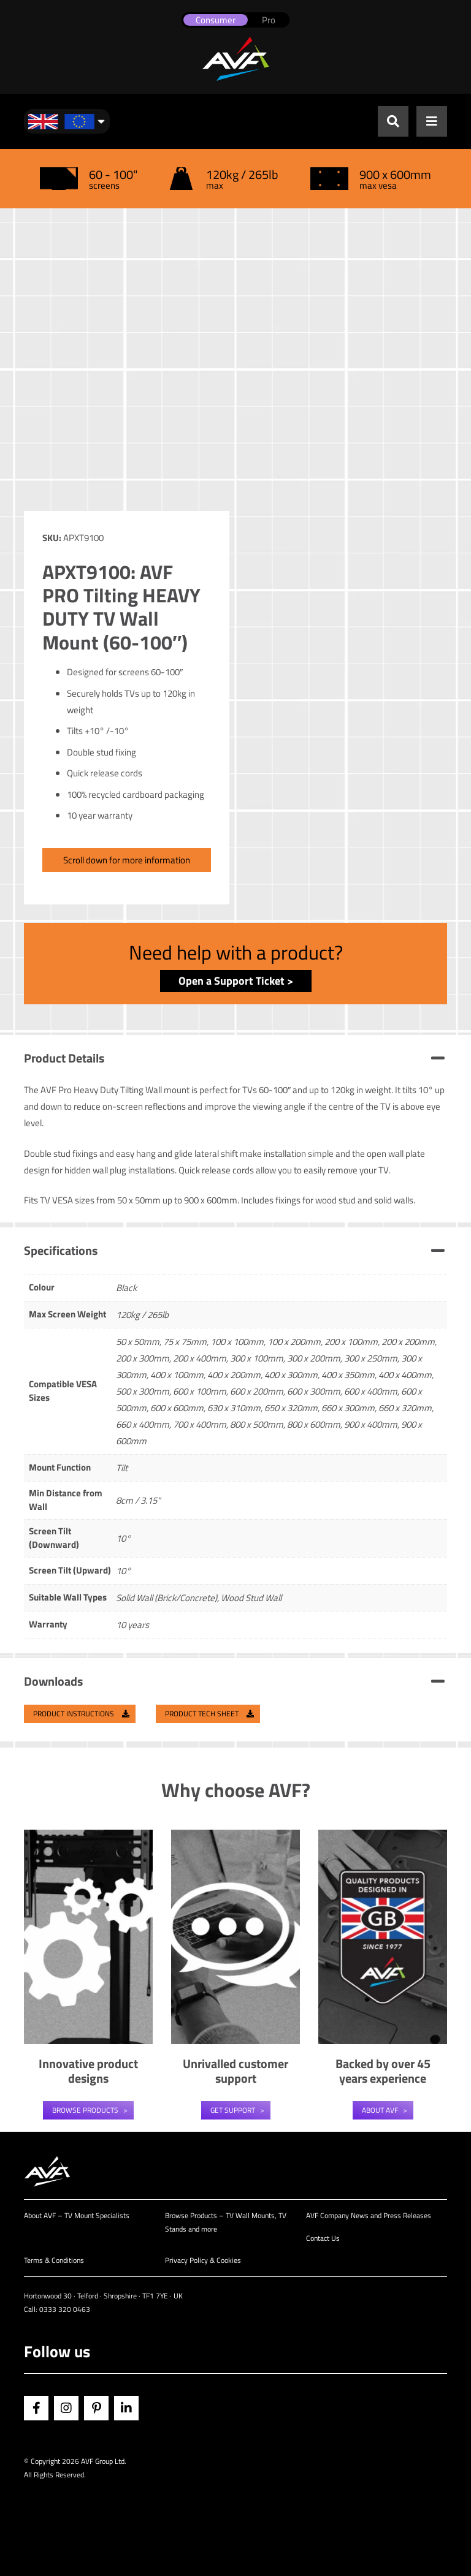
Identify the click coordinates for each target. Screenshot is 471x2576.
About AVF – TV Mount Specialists (76, 2215)
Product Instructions (81, 1713)
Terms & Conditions (54, 2260)
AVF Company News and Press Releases (368, 2215)
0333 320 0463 (64, 2309)
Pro (268, 20)
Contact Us (323, 2238)
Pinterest (96, 2408)
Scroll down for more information (126, 860)
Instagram (66, 2408)
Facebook (36, 2408)
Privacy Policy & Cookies (203, 2260)
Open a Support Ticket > (235, 980)
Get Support (232, 2110)
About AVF (380, 2110)
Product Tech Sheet (209, 1713)
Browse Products (85, 2110)
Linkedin (126, 2408)
